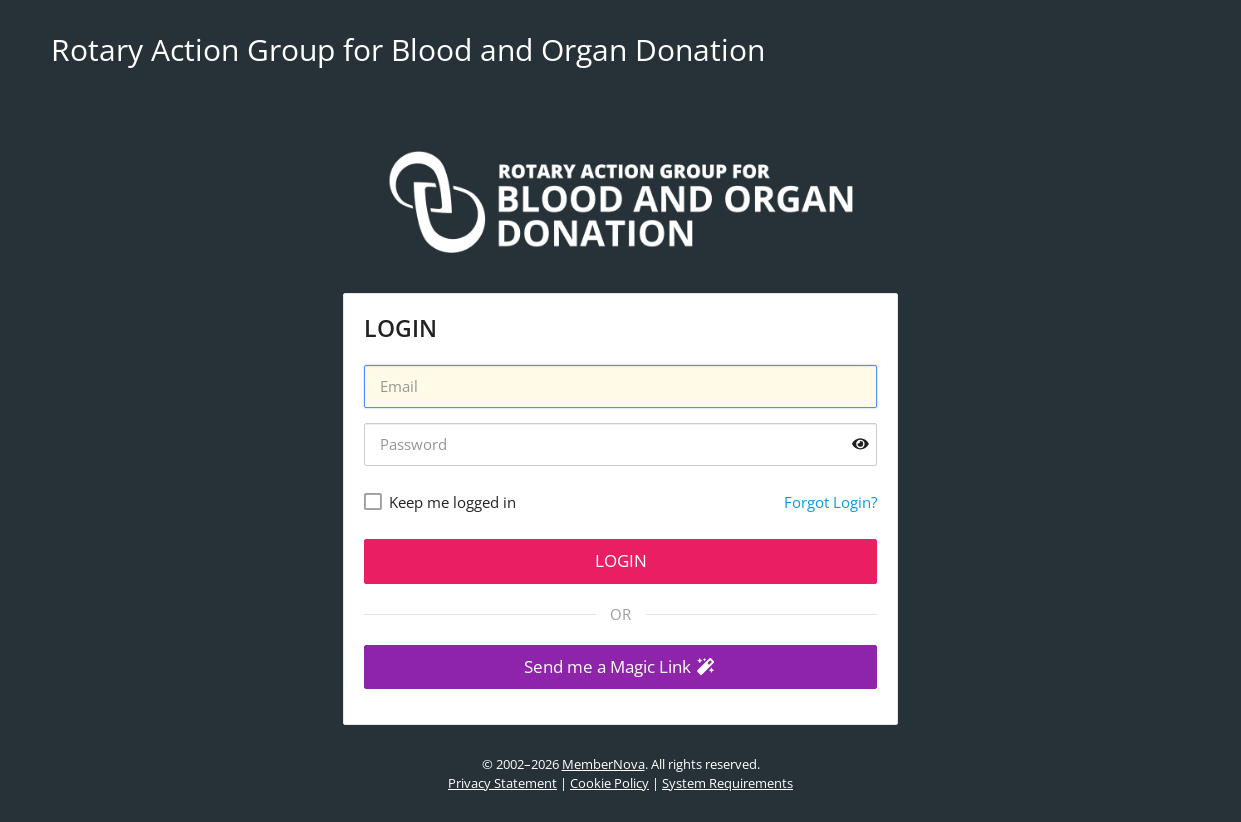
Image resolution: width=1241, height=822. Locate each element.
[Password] (620, 444)
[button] (620, 667)
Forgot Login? (830, 502)
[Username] (620, 386)
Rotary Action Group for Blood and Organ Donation (408, 49)
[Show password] (860, 444)
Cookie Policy (609, 783)
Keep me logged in (452, 502)
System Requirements (727, 783)
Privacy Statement (502, 783)
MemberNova (603, 764)
